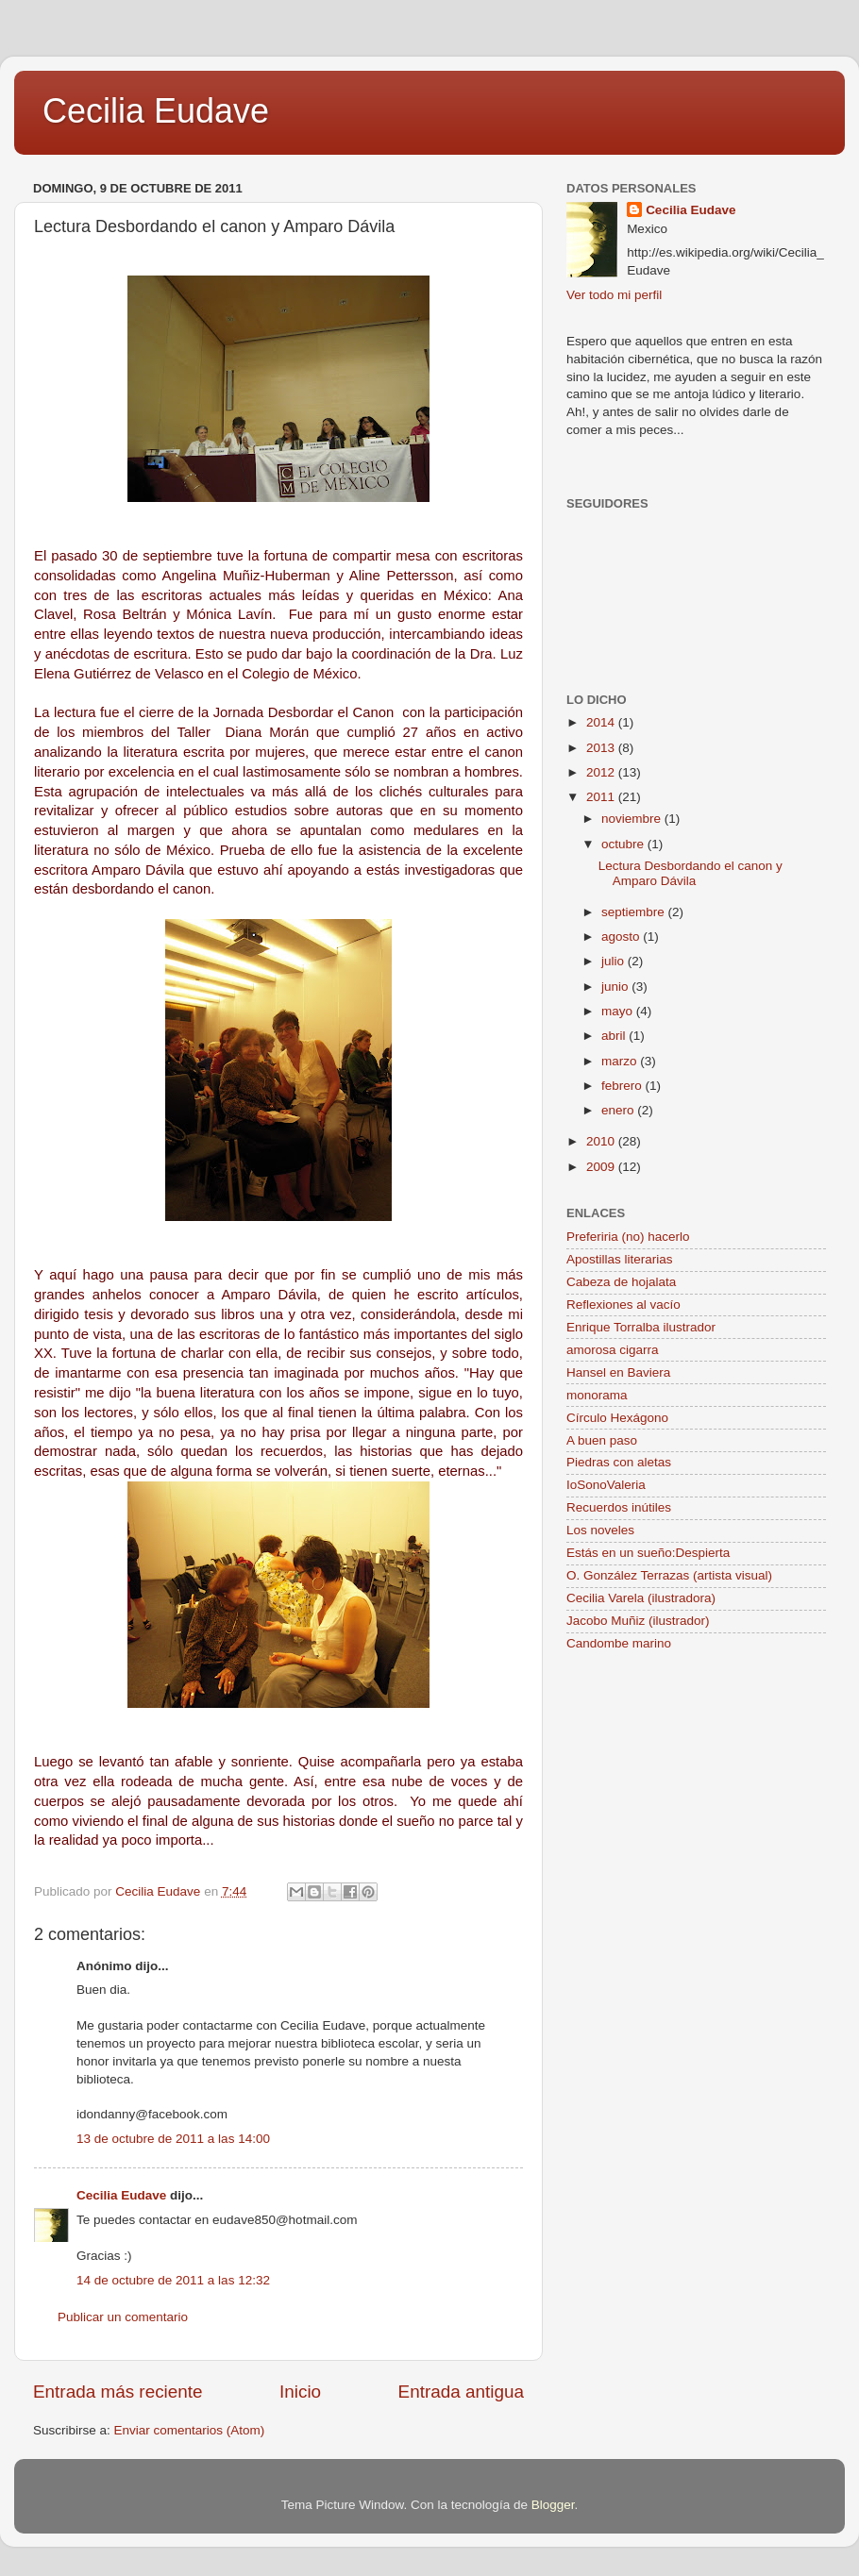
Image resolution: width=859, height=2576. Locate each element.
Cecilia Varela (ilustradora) (641, 1598)
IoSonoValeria (606, 1485)
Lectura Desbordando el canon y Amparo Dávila (690, 873)
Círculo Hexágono (617, 1418)
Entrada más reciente (118, 2391)
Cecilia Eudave (155, 111)
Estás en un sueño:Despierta (648, 1553)
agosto (622, 936)
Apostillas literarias (619, 1259)
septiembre (634, 912)
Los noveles (600, 1530)
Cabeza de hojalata (621, 1282)
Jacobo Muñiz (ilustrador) (638, 1621)
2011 (602, 797)
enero (619, 1110)
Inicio (300, 2391)
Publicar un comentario (123, 2317)
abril (615, 1036)
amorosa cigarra (612, 1350)
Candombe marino (618, 1643)
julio (614, 961)
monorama (597, 1395)
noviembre (633, 818)
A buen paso (601, 1440)
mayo (618, 1011)
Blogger (553, 2505)
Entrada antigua (461, 2391)
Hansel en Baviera (618, 1372)
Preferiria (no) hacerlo (628, 1236)
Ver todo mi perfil (614, 295)
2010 (602, 1141)
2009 (602, 1167)
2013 (602, 748)
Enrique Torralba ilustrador (641, 1327)
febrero (623, 1086)
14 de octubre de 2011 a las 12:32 (173, 2280)
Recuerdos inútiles (618, 1507)
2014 (602, 722)
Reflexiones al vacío (623, 1304)
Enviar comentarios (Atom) (189, 2430)
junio (616, 986)
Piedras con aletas (618, 1462)
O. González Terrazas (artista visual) (669, 1575)
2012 (602, 772)
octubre (624, 844)
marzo (620, 1061)
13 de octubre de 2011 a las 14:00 (173, 2139)
